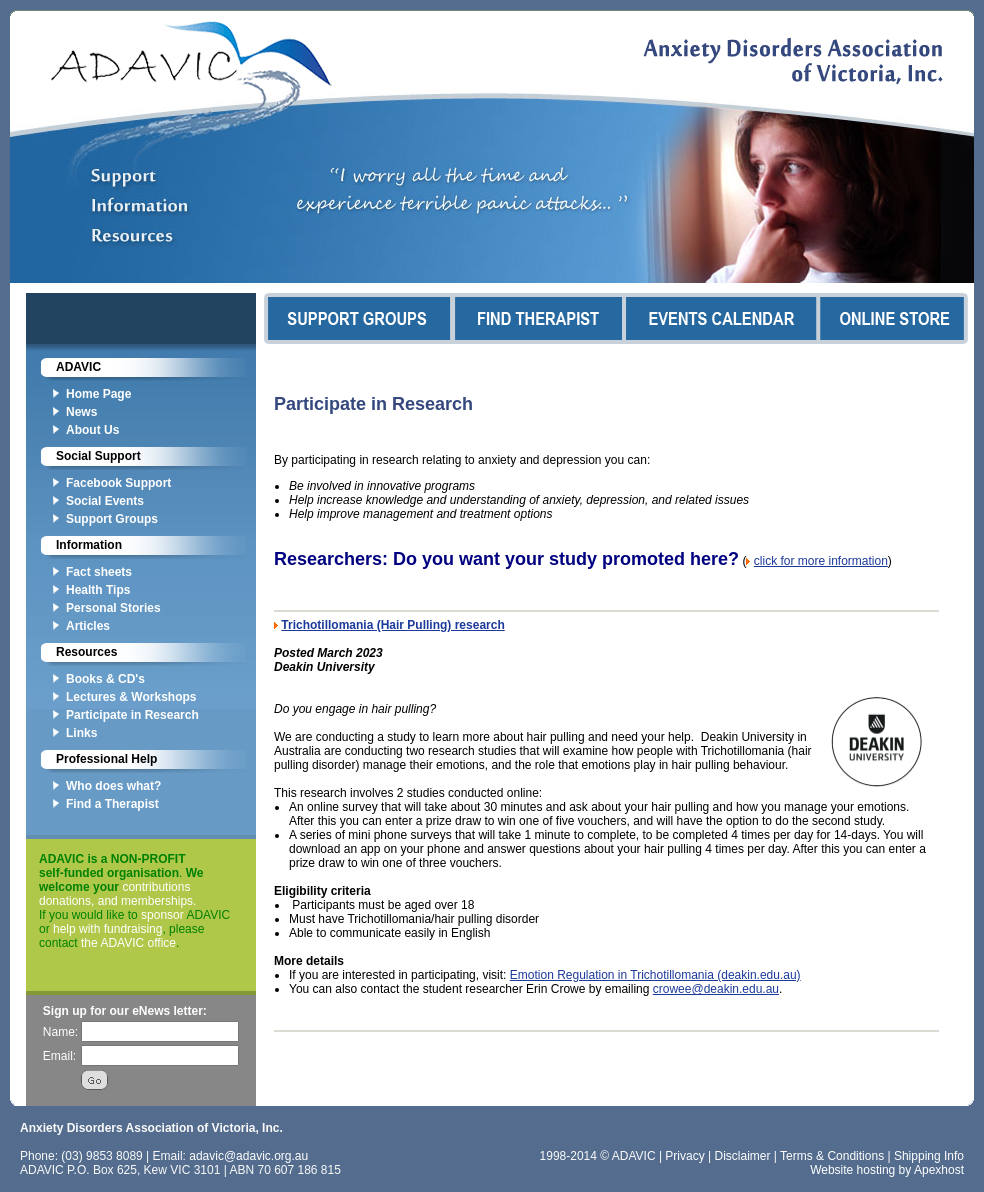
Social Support (98, 456)
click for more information (821, 561)
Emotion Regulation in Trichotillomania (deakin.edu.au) (655, 975)
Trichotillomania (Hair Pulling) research (392, 625)
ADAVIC (78, 367)
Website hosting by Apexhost (887, 1170)
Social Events (105, 501)
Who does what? (113, 786)
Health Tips (98, 590)
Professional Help (106, 759)
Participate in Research (132, 715)
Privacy (684, 1156)
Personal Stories (113, 608)
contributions (156, 887)
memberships (157, 901)
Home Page (98, 394)
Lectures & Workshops (131, 697)
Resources (86, 652)
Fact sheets (99, 572)
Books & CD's (105, 679)
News (81, 412)
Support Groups (112, 519)
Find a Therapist (112, 804)
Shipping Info (929, 1156)
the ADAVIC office (128, 943)
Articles (88, 626)
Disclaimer (743, 1156)
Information (89, 545)
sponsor (162, 915)
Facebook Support (118, 483)
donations (65, 901)
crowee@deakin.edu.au (716, 989)
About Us (92, 430)
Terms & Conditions (832, 1156)
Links (81, 733)
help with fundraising (107, 929)
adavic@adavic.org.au (248, 1156)
